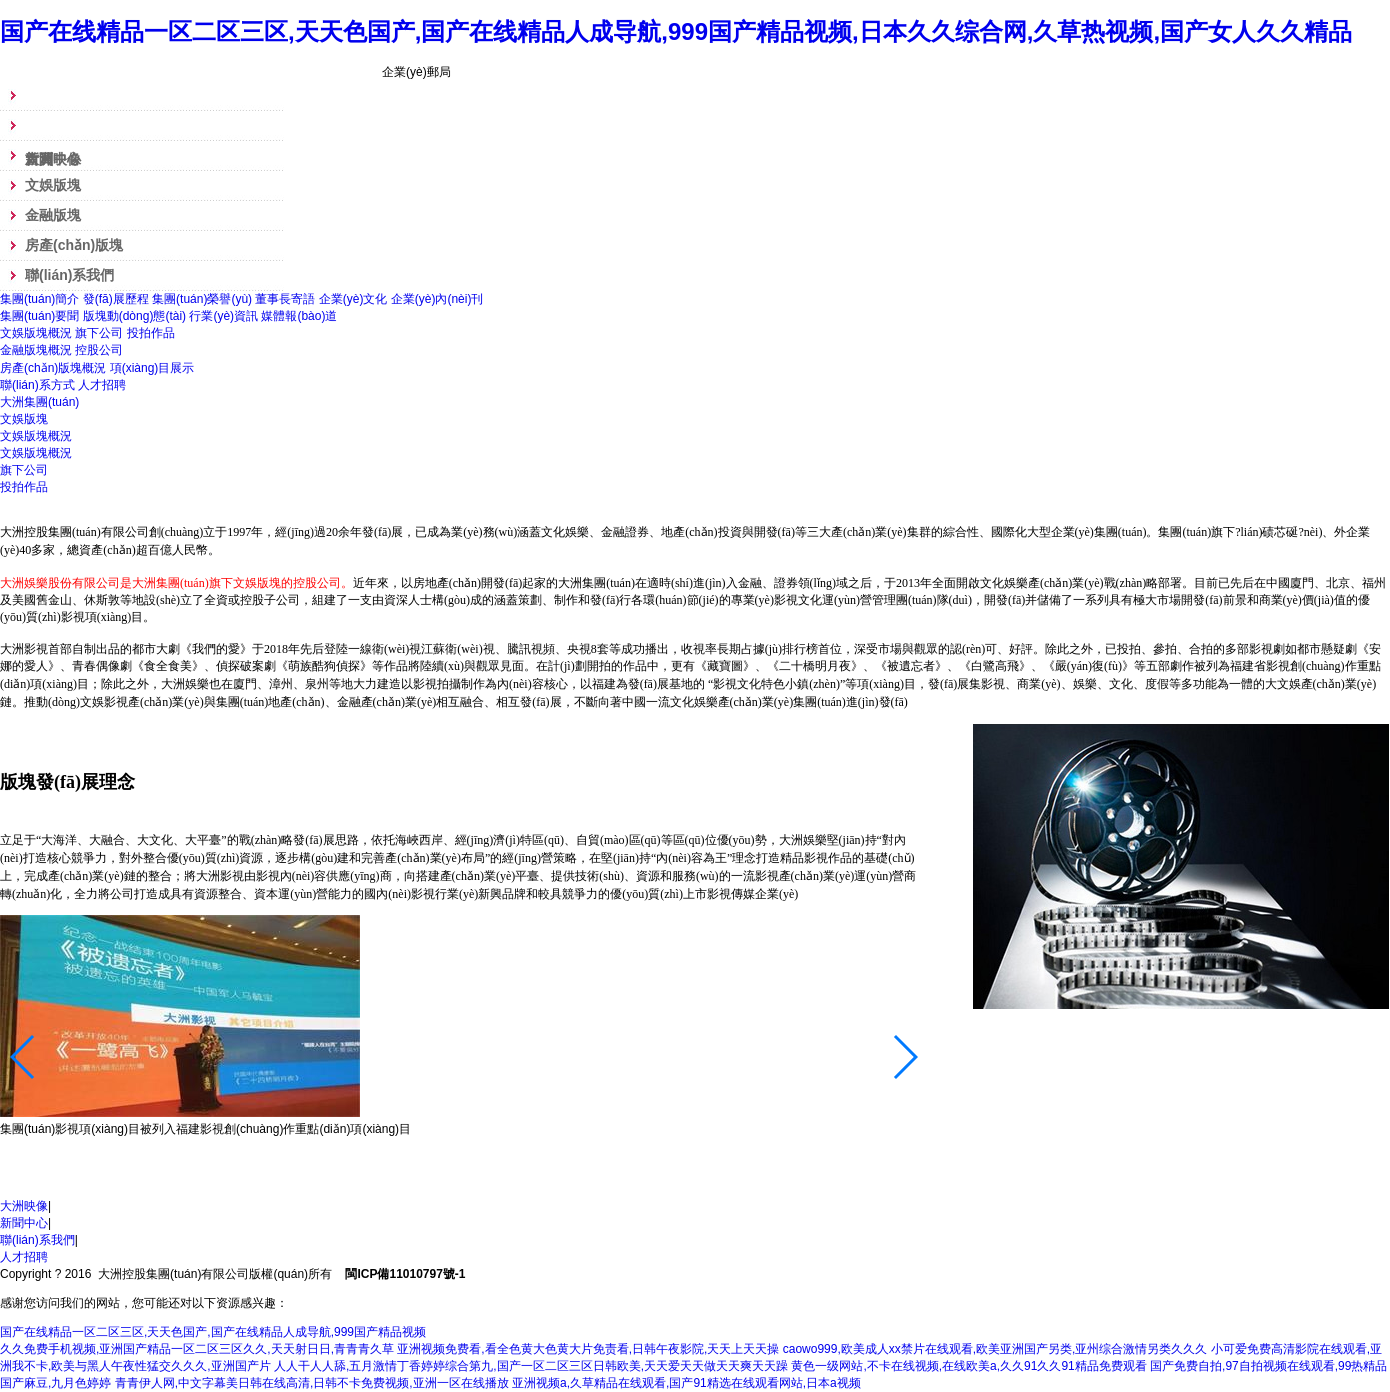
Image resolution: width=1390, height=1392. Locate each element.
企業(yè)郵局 (416, 72)
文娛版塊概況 (36, 333)
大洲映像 (24, 1206)
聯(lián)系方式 (37, 385)
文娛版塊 (24, 419)
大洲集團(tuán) (39, 402)
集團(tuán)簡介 (39, 299)
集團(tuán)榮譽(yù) (202, 299)
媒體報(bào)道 (299, 316)
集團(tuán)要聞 (39, 316)
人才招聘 (102, 385)
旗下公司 (99, 333)
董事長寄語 (285, 299)
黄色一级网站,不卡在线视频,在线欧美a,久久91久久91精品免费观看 (968, 1366)
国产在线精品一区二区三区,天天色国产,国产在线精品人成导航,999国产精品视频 (213, 1332)
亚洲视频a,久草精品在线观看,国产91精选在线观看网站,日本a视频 (686, 1383)
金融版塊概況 (36, 350)
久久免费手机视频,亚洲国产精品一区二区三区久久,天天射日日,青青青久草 (197, 1349)
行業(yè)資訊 (223, 316)
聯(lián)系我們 (37, 1240)
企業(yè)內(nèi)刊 (437, 299)
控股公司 (99, 350)
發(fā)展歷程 (116, 299)
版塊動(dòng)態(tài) (134, 316)
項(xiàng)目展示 (152, 368)
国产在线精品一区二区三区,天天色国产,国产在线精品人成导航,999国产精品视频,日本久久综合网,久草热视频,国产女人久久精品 (676, 31)
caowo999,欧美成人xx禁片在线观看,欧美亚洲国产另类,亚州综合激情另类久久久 (995, 1349)
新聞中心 (24, 1223)
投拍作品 (151, 333)
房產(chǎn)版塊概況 (53, 368)
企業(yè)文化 (353, 299)
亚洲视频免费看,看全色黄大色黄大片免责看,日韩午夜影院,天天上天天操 (588, 1349)
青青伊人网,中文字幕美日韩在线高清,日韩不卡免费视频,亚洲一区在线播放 (312, 1383)
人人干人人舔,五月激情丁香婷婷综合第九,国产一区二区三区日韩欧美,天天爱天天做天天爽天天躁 (531, 1366)
